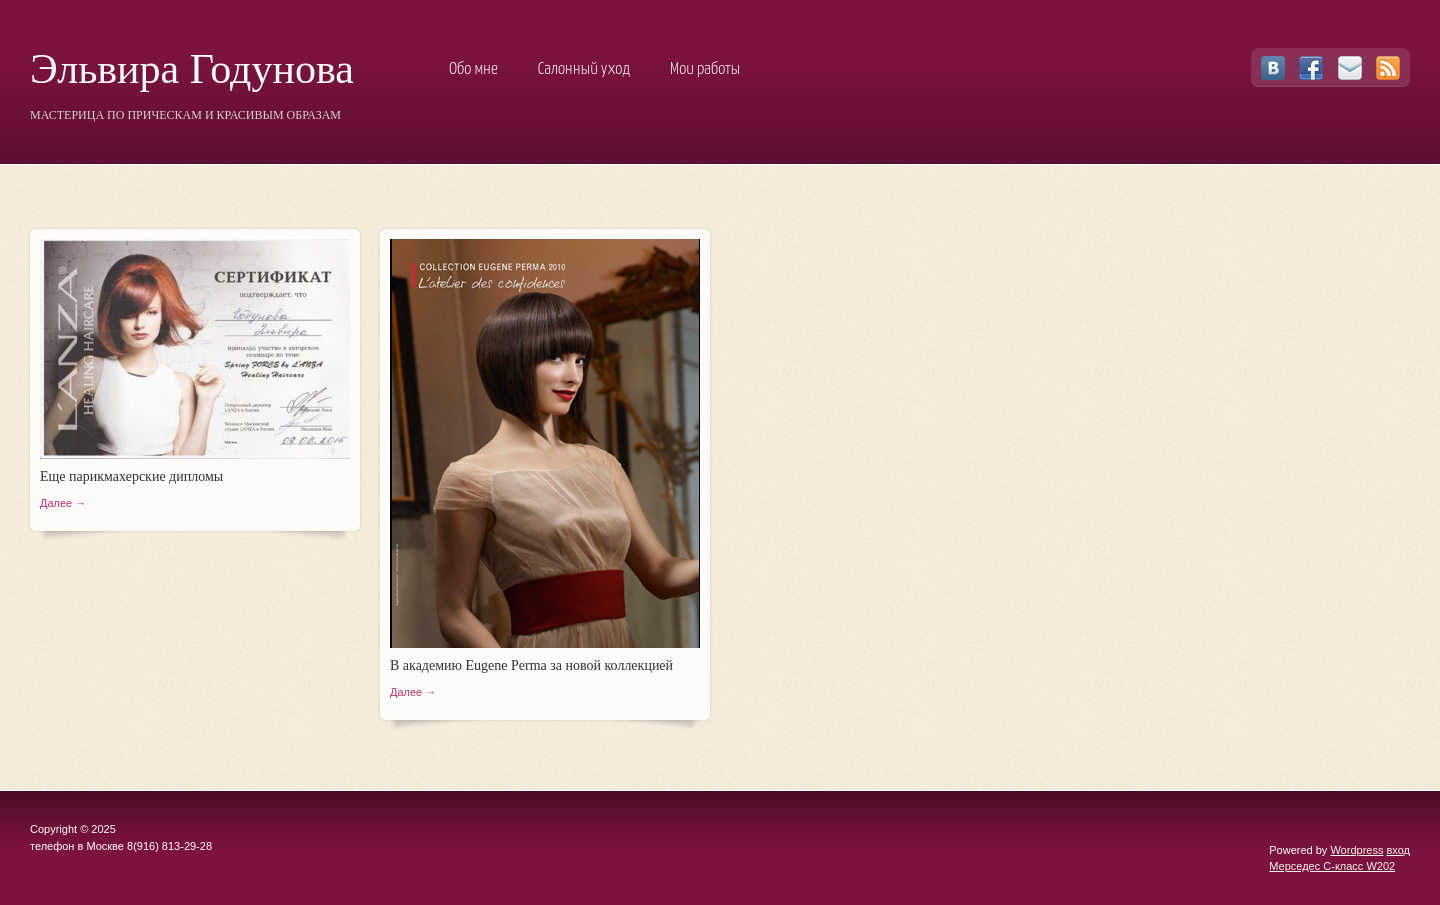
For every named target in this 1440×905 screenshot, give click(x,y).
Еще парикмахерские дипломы (131, 476)
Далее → (63, 503)
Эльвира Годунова (192, 69)
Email (1350, 68)
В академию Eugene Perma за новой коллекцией (531, 665)
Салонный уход (584, 69)
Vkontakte (1273, 68)
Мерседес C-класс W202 (1332, 866)
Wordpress (1356, 850)
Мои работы (705, 69)
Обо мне (473, 69)
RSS (1388, 68)
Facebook (1311, 68)
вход (1398, 850)
